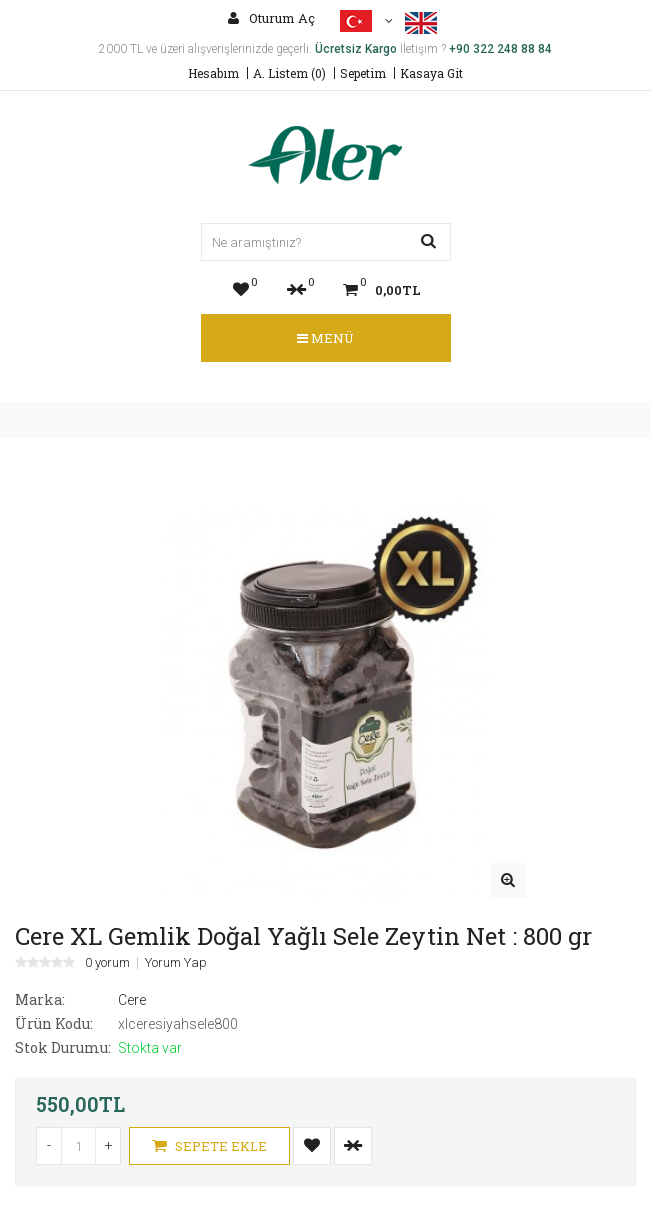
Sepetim (363, 73)
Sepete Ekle (209, 1146)
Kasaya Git (431, 73)
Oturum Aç (271, 18)
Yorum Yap (176, 963)
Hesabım (213, 73)
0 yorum (107, 963)
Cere (132, 1000)
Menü (325, 338)
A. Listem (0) (289, 73)
